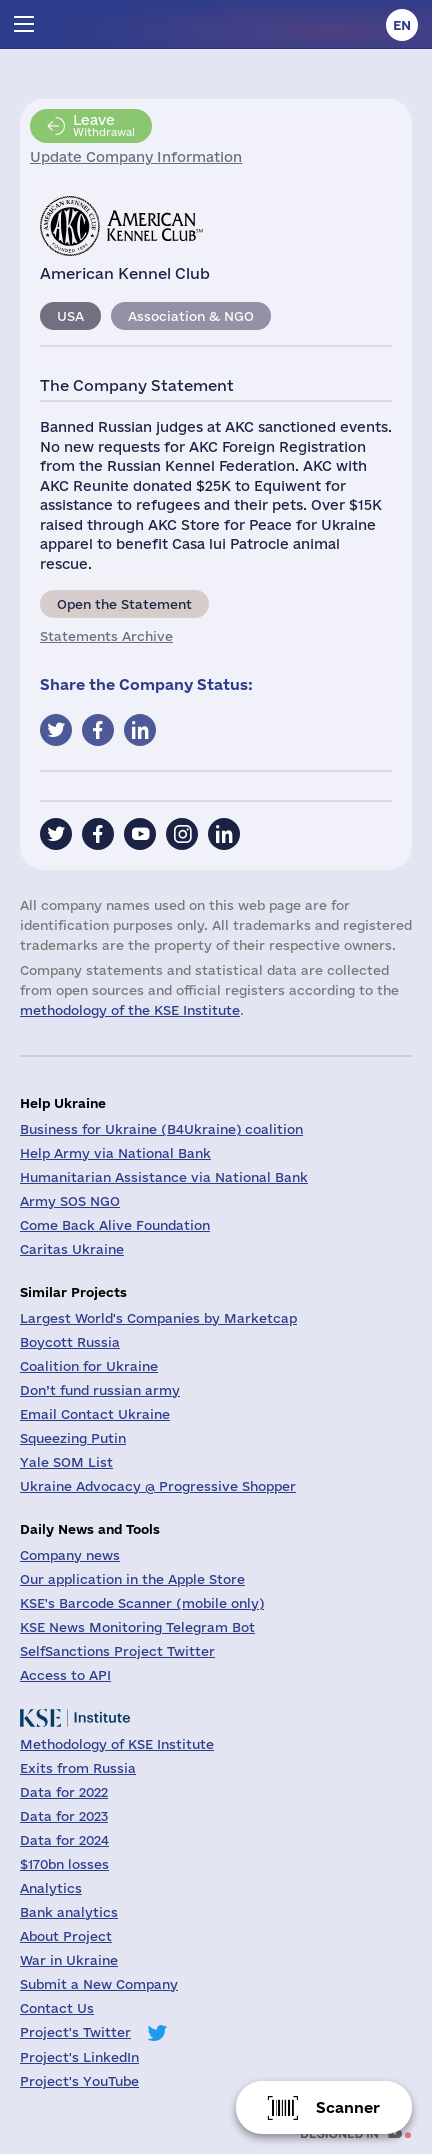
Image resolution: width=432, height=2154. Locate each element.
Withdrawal (104, 125)
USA (70, 316)
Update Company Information (136, 157)
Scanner (348, 2107)
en (402, 25)
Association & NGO (191, 316)
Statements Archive (106, 636)
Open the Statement (124, 604)
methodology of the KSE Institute (130, 1010)
